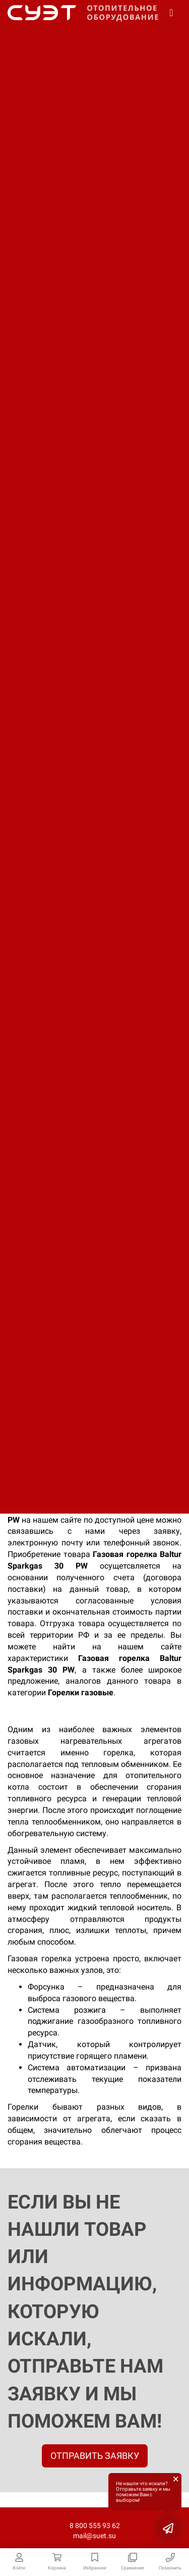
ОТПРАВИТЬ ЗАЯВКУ (94, 2455)
